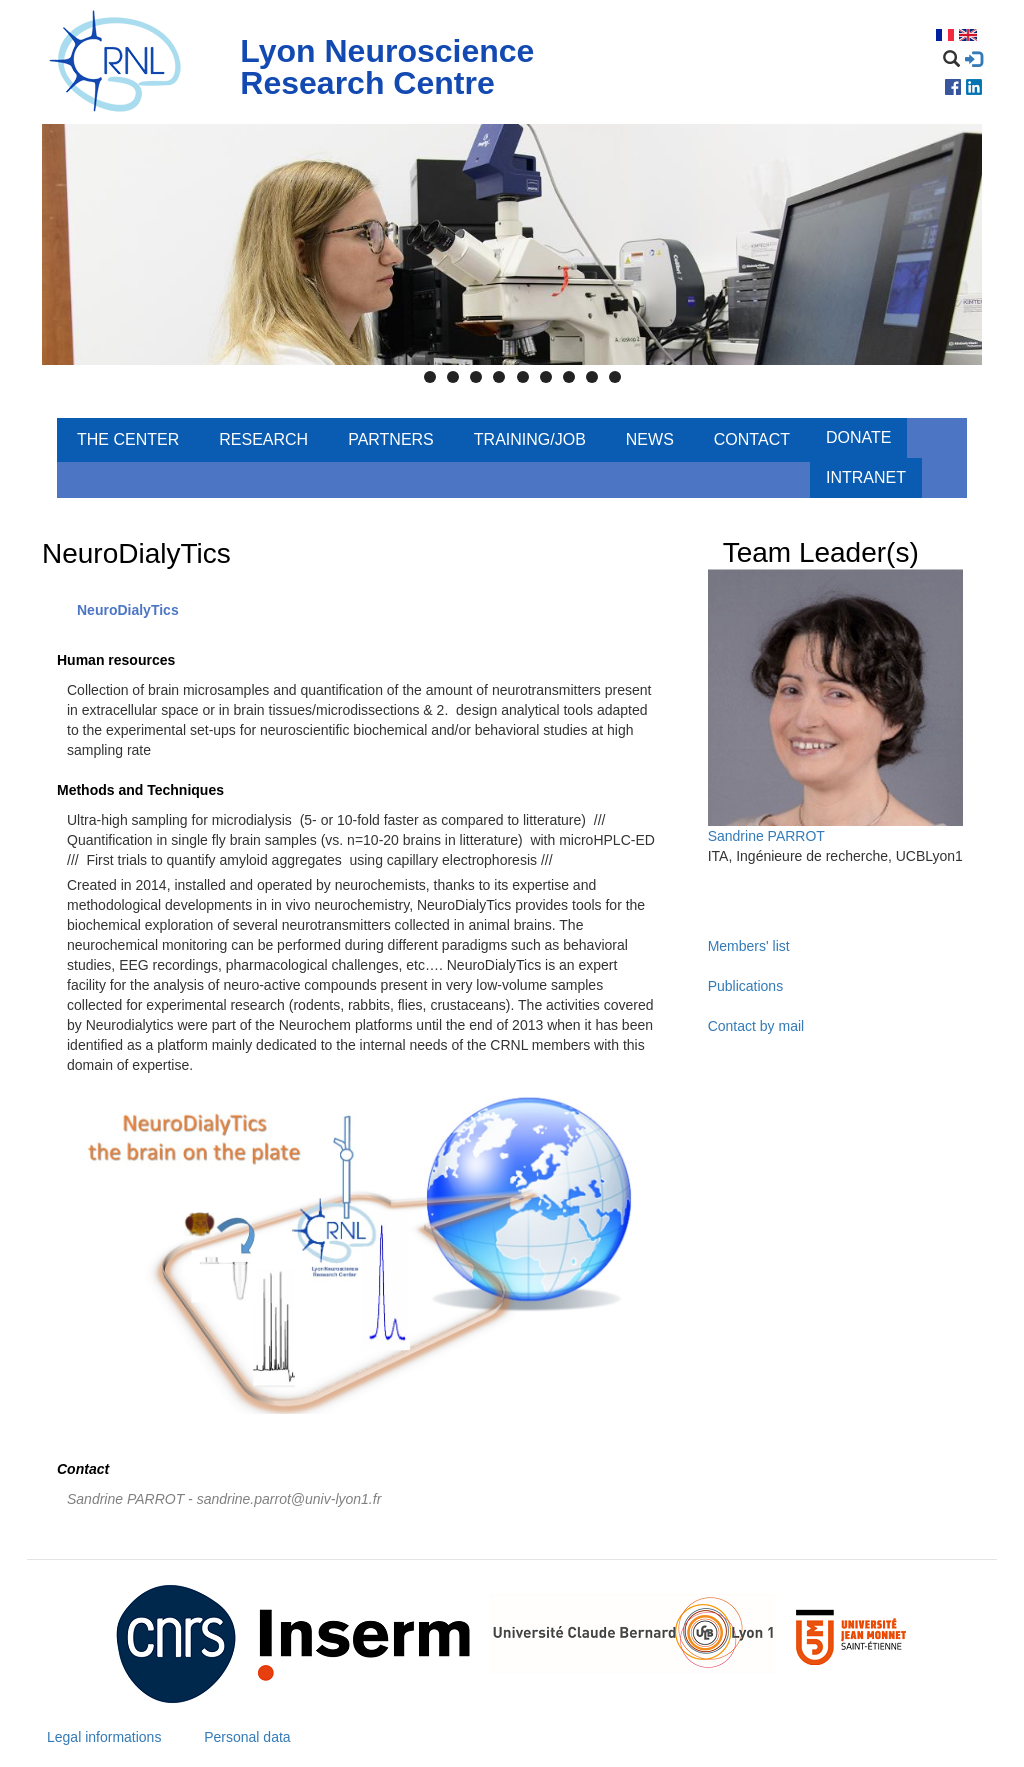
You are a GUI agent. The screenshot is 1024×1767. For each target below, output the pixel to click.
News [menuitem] (650, 439)
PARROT (796, 836)
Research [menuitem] (263, 439)
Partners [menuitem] (391, 439)
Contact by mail (756, 1026)
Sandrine (736, 836)
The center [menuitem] (128, 439)
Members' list (749, 946)
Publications (746, 986)
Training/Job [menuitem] (530, 439)
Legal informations (104, 1737)
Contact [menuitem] (752, 439)
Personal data (247, 1737)
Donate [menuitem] (858, 437)
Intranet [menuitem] (866, 477)
